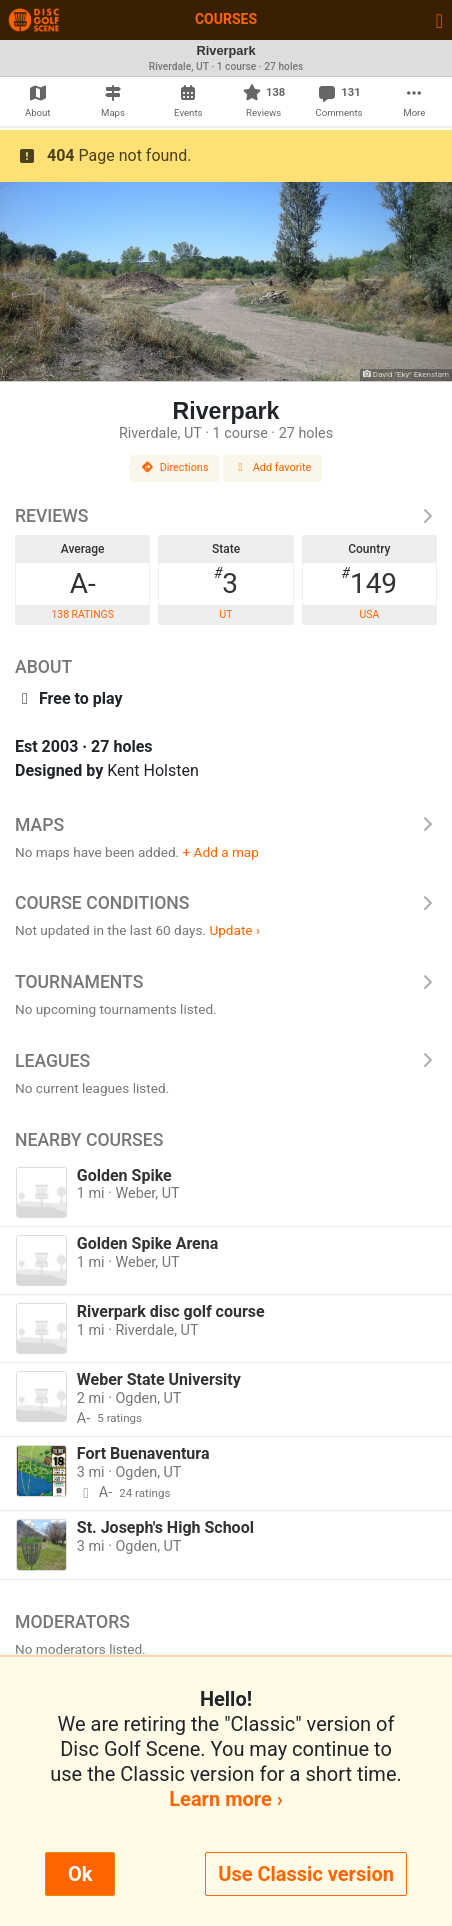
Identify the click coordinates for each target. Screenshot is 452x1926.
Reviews (226, 516)
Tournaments (226, 982)
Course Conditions (226, 903)
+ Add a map (221, 852)
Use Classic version (306, 1874)
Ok (80, 1874)
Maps (226, 825)
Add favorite (273, 467)
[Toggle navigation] (439, 20)
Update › (234, 930)
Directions (175, 467)
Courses (226, 19)
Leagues (226, 1061)
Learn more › (225, 1799)
